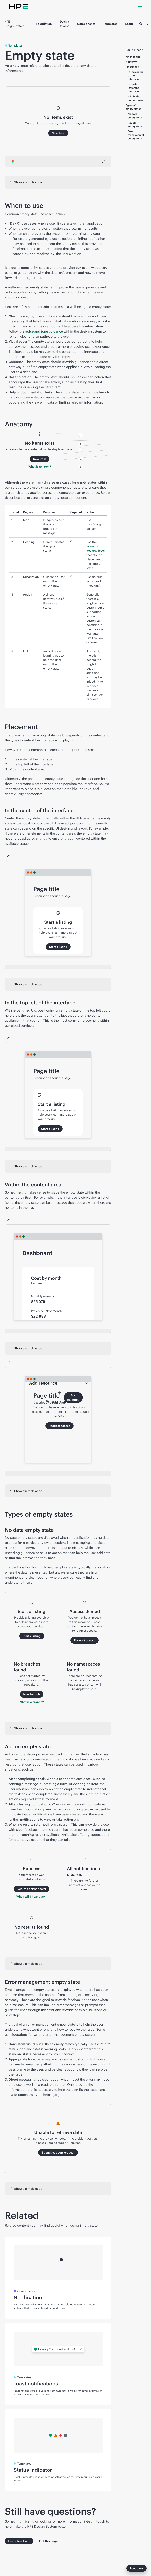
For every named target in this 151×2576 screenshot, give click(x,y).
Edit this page (48, 2525)
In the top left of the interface (133, 88)
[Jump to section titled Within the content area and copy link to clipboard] (67, 1184)
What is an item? (39, 466)
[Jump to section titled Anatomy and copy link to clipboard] (38, 424)
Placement (132, 66)
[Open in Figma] (12, 161)
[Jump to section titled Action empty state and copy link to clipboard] (56, 1746)
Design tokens (64, 24)
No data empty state (135, 115)
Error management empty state (136, 135)
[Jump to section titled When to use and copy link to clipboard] (49, 205)
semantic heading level (95, 548)
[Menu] (140, 6)
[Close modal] (86, 1383)
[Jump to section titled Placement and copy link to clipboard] (43, 727)
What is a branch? (31, 1702)
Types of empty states (133, 107)
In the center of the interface (135, 75)
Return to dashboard (31, 1889)
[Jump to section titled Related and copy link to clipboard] (108, 2215)
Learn (129, 24)
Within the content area (135, 98)
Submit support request (58, 2152)
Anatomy (131, 61)
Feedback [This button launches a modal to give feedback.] (136, 2568)
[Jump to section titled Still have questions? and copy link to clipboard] (108, 2495)
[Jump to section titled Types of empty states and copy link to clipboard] (78, 1514)
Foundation (44, 24)
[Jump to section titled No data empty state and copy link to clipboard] (59, 1530)
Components (86, 24)
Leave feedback (19, 2525)
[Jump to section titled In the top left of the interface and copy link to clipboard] (80, 1002)
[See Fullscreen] (103, 161)
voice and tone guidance (44, 331)
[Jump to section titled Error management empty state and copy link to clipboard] (85, 1982)
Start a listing (58, 946)
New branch (31, 1694)
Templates (110, 24)
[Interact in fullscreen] (8, 856)
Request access (84, 1640)
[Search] (140, 23)
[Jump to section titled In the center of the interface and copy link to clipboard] (79, 810)
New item (58, 133)
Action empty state (135, 124)
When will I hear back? (31, 1896)
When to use (133, 56)
